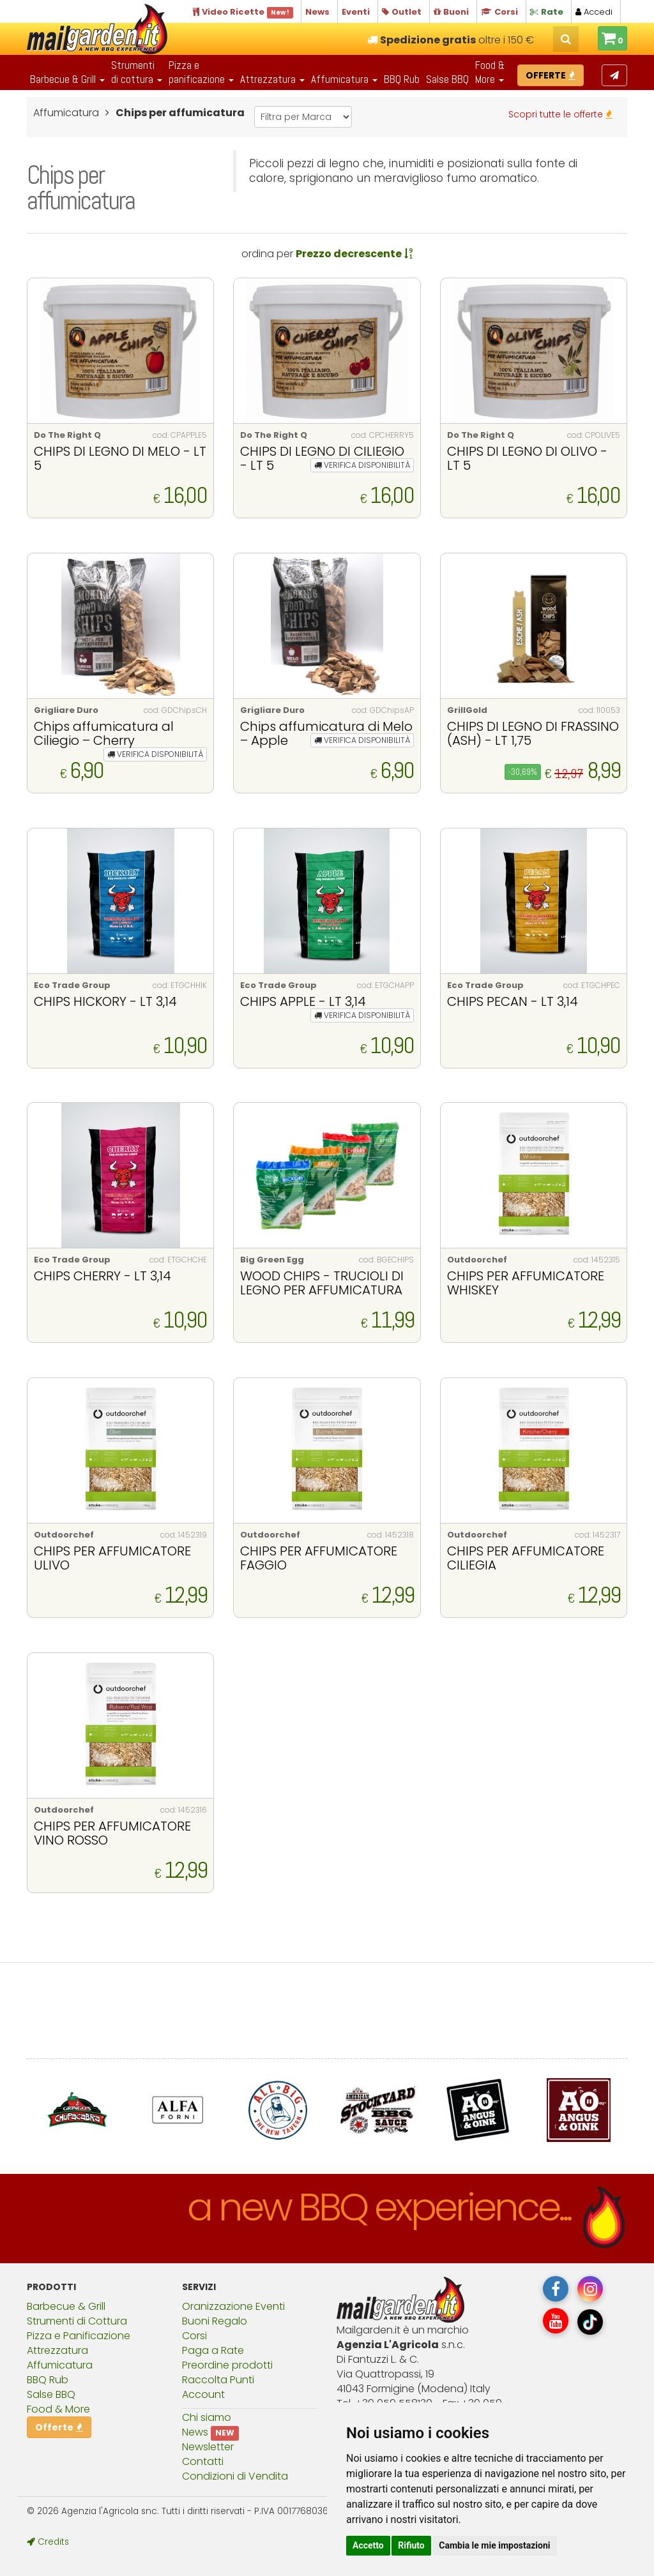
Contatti (203, 2461)
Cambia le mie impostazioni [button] (494, 2545)
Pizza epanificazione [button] (201, 72)
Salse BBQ (447, 79)
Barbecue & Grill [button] (67, 79)
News (195, 2432)
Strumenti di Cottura (77, 2321)
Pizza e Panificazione (78, 2335)
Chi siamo (206, 2417)
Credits (48, 2542)
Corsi (194, 2335)
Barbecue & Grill (66, 2306)
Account (203, 2394)
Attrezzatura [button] (272, 79)
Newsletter (208, 2446)
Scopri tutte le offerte (560, 114)
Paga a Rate (213, 2350)
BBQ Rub (402, 79)
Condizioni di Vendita (235, 2476)
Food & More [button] (490, 72)
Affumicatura (60, 2365)
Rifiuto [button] (411, 2545)
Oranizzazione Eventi (233, 2306)
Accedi (593, 12)
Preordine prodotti (227, 2365)
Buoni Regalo (214, 2321)
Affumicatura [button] (344, 79)
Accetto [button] (368, 2545)
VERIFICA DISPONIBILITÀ (362, 465)
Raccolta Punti (218, 2379)
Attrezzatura (57, 2350)
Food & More (58, 2409)
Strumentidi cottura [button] (136, 72)
